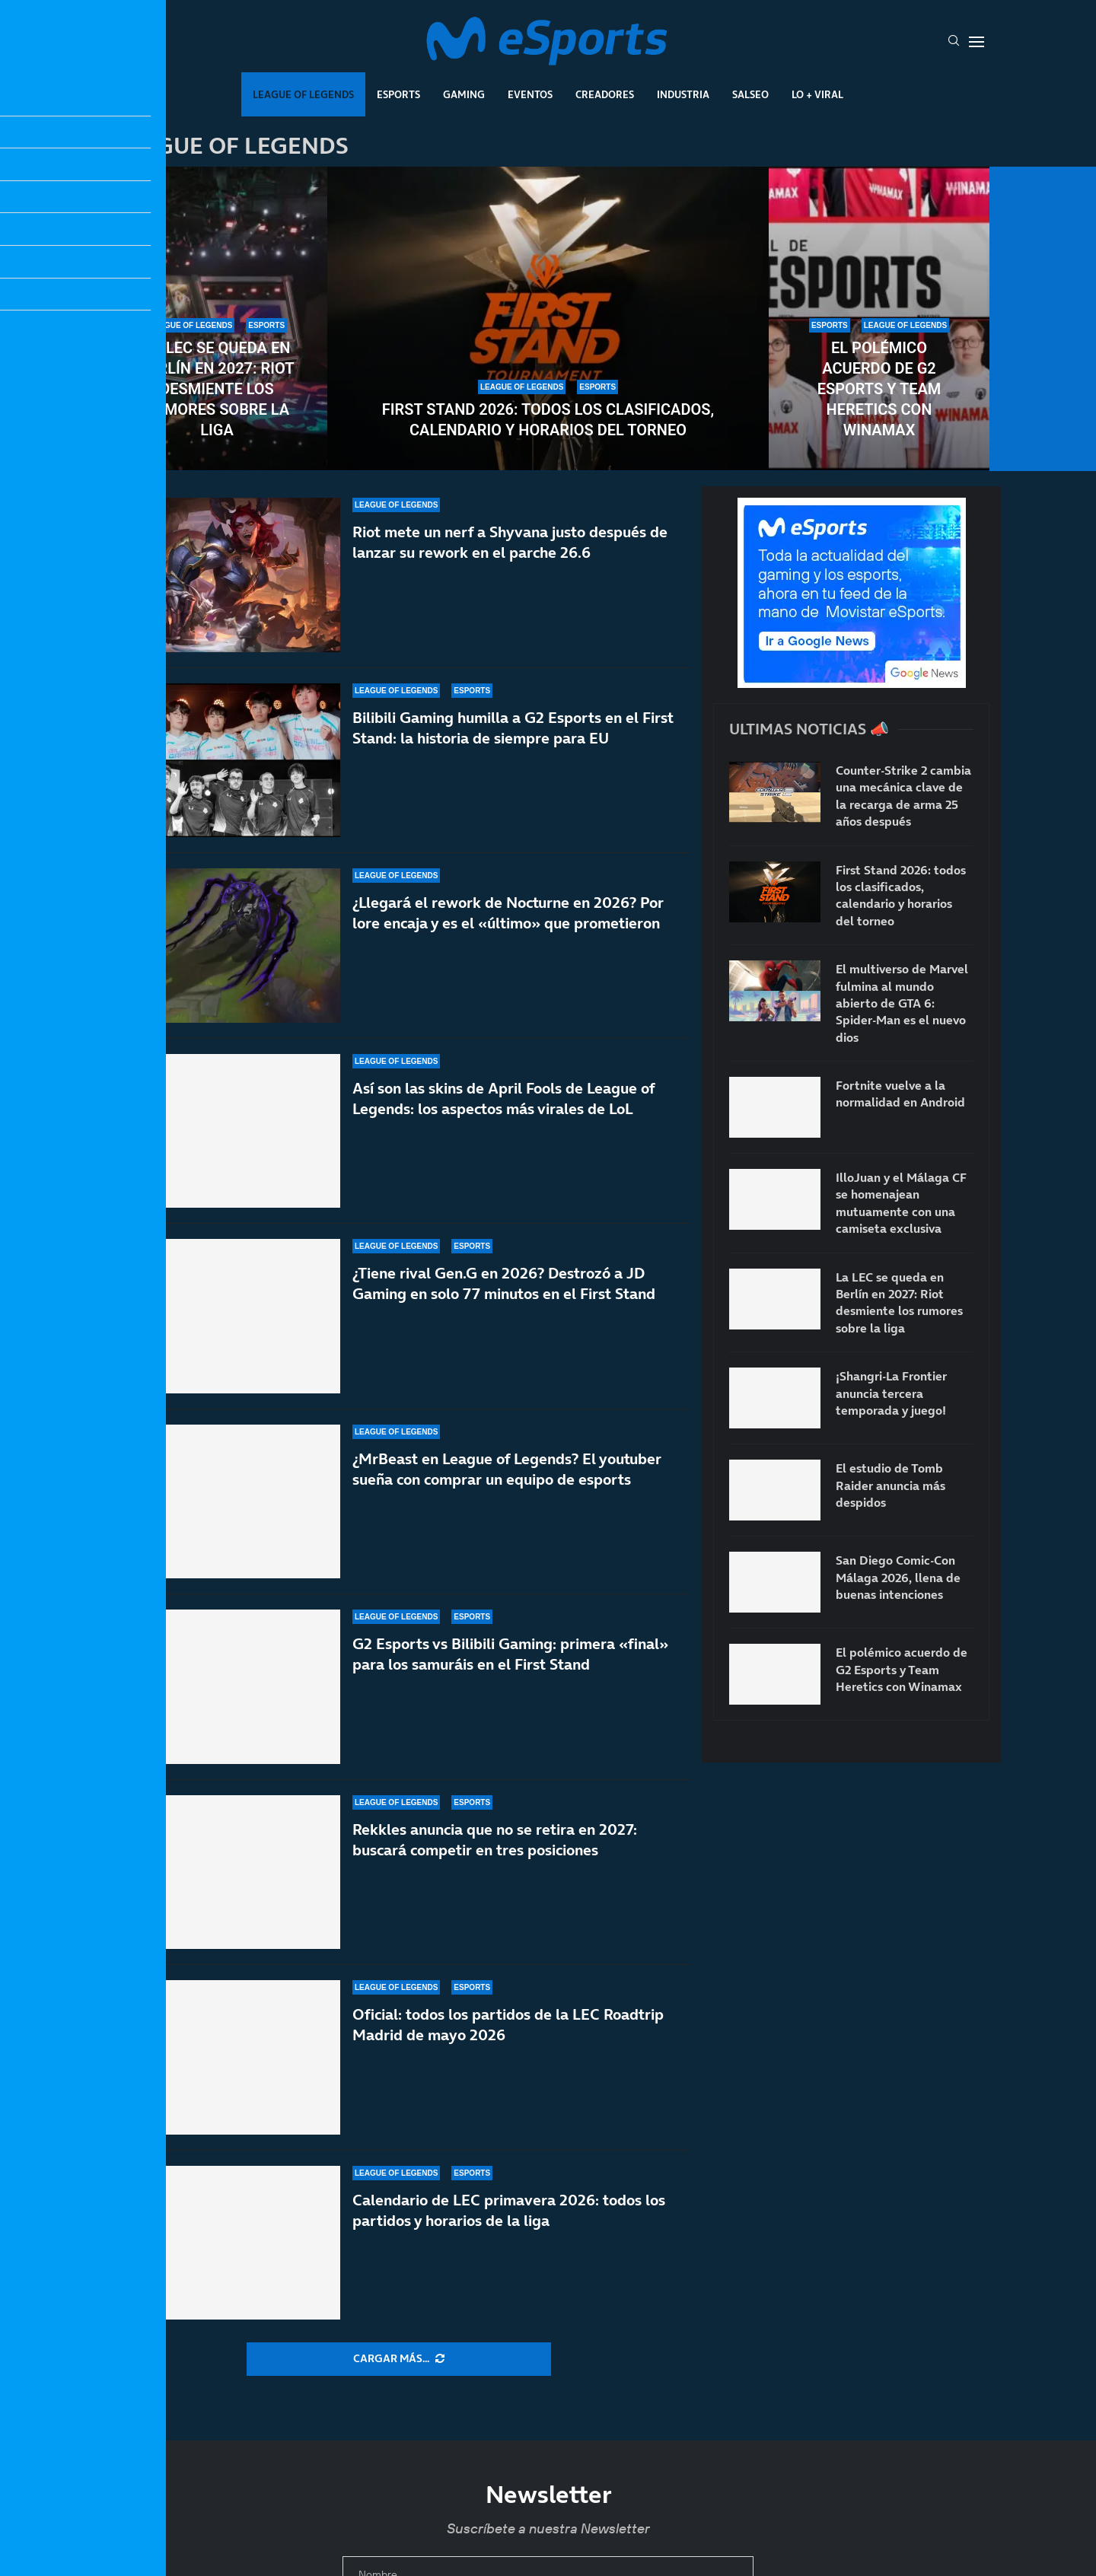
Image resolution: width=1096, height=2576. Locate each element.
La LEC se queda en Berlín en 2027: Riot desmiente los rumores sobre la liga (217, 389)
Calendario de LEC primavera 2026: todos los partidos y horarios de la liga (508, 2218)
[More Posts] (399, 2359)
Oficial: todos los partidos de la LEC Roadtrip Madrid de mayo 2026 (508, 2053)
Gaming (464, 94)
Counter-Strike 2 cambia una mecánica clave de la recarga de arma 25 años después (903, 795)
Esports (398, 94)
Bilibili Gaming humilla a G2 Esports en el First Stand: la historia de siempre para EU (513, 728)
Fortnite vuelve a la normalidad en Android (900, 1093)
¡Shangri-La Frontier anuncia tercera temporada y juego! (891, 1393)
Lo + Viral (817, 94)
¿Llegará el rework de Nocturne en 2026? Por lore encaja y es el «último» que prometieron (508, 926)
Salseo (750, 94)
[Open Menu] (976, 41)
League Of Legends (303, 94)
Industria (683, 94)
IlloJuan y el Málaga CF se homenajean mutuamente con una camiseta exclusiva (901, 1203)
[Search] (953, 42)
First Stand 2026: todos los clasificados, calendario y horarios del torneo (548, 419)
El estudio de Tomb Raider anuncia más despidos (890, 1485)
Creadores (604, 94)
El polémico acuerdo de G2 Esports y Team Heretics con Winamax (879, 389)
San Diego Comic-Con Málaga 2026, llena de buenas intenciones (898, 1577)
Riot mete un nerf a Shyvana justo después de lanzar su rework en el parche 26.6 (509, 542)
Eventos (530, 94)
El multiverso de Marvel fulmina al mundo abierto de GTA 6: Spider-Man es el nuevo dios (902, 1003)
